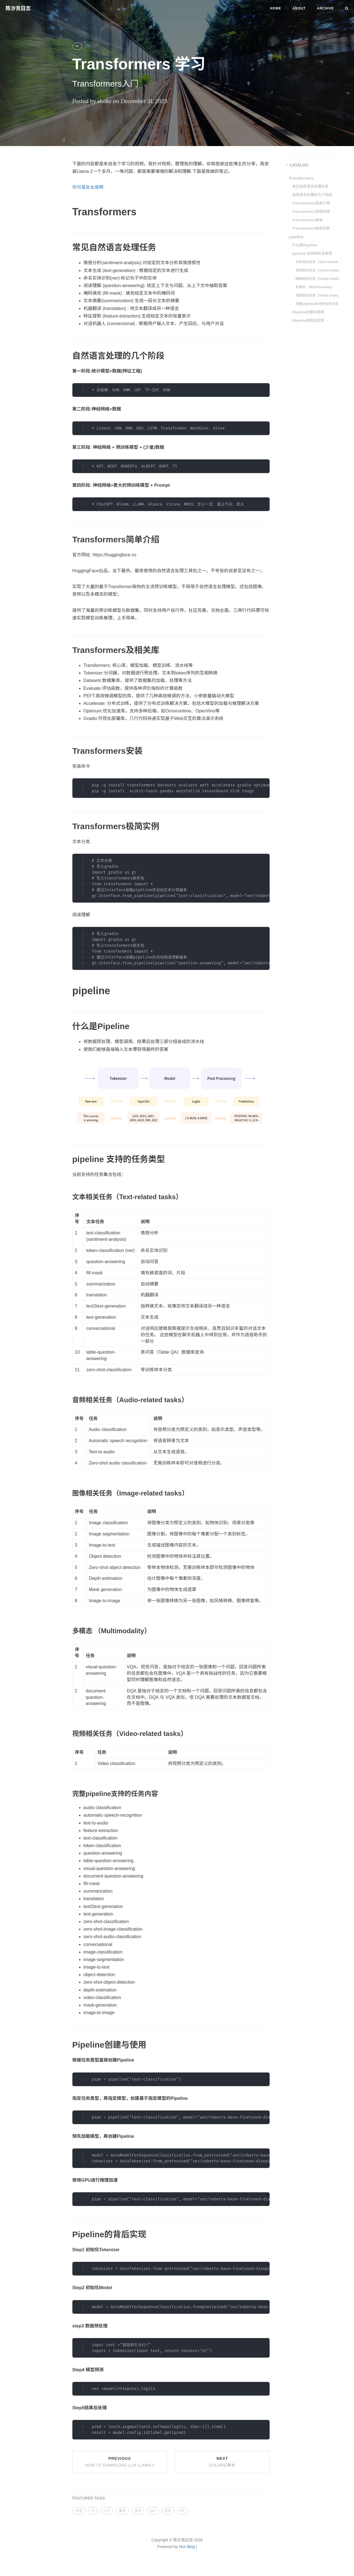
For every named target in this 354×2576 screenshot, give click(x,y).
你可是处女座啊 (88, 187)
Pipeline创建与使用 (308, 312)
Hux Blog (187, 2546)
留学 (122, 2511)
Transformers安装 (307, 220)
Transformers (301, 178)
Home (275, 8)
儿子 (106, 2511)
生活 (79, 2511)
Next (222, 2461)
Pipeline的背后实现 (308, 320)
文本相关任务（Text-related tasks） (319, 262)
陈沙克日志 (18, 8)
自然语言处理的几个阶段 (312, 195)
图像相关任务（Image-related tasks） (319, 279)
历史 (168, 2511)
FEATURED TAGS (88, 2498)
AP (182, 2511)
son (152, 2511)
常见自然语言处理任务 (310, 186)
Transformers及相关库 (311, 211)
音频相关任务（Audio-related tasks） (319, 270)
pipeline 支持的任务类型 (312, 253)
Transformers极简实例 (311, 228)
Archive (325, 8)
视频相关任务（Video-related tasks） (319, 295)
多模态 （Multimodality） (315, 287)
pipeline (296, 237)
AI (77, 46)
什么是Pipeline (304, 245)
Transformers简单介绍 (311, 203)
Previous (120, 2461)
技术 (137, 2511)
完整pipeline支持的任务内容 (317, 304)
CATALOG (299, 165)
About (299, 8)
